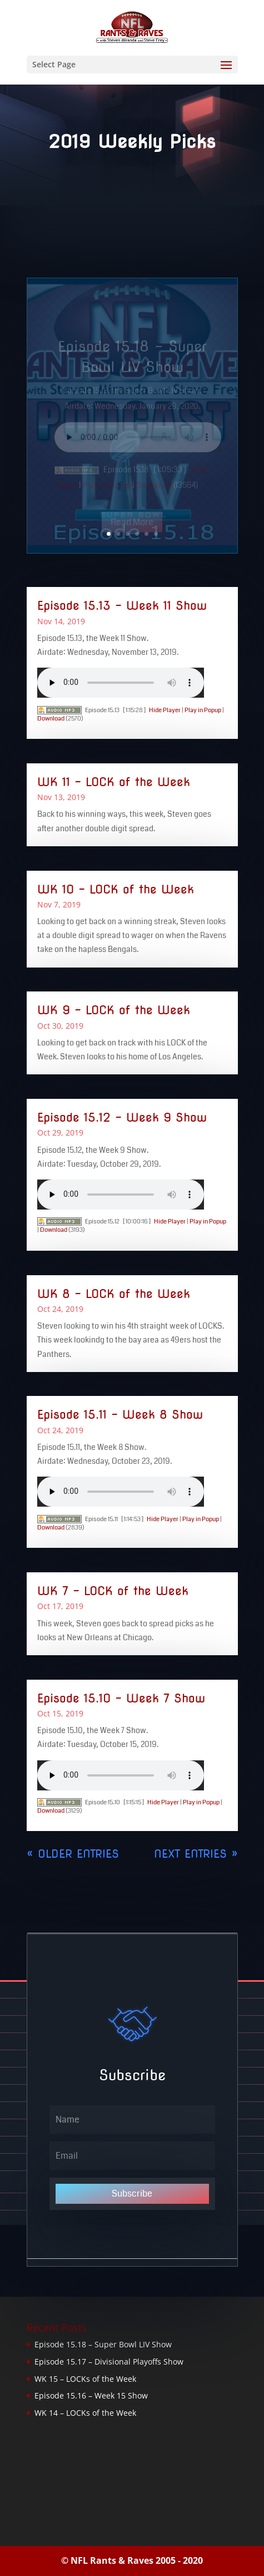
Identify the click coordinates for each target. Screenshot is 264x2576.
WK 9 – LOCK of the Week (113, 1010)
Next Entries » (196, 1854)
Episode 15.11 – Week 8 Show (120, 1415)
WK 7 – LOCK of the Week (112, 1591)
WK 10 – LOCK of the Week (115, 889)
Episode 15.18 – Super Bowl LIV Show (103, 2344)
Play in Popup (203, 710)
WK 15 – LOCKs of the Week (85, 2378)
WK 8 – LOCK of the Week (113, 1294)
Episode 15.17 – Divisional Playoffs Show (108, 2361)
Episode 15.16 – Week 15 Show (91, 2395)
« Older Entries (73, 1854)
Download (50, 718)
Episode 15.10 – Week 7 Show (121, 1698)
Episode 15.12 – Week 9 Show (122, 1117)
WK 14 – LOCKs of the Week (85, 2412)
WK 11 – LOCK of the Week (113, 782)
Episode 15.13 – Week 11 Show (122, 606)
